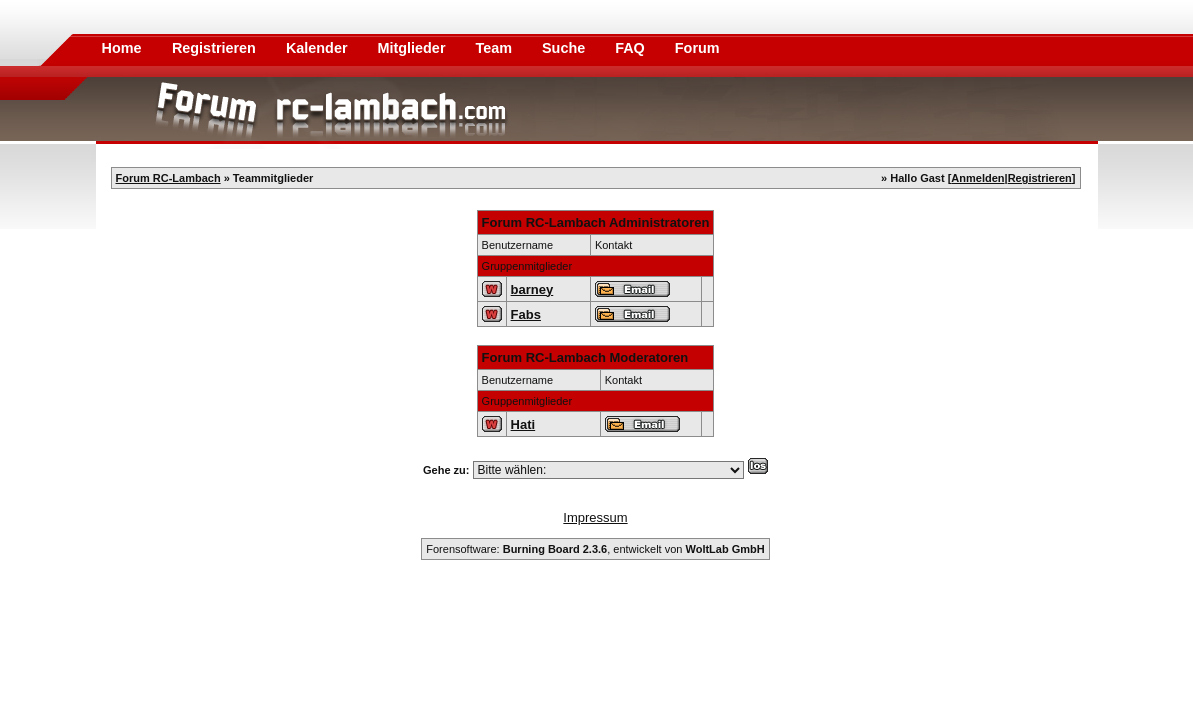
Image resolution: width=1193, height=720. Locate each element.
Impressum (595, 517)
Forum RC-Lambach (168, 178)
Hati (523, 424)
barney (532, 289)
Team (495, 48)
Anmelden (977, 178)
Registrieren (216, 48)
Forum (697, 48)
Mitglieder (414, 48)
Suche (565, 48)
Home (122, 48)
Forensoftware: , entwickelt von (595, 549)
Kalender (319, 48)
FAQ (632, 48)
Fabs (526, 314)
